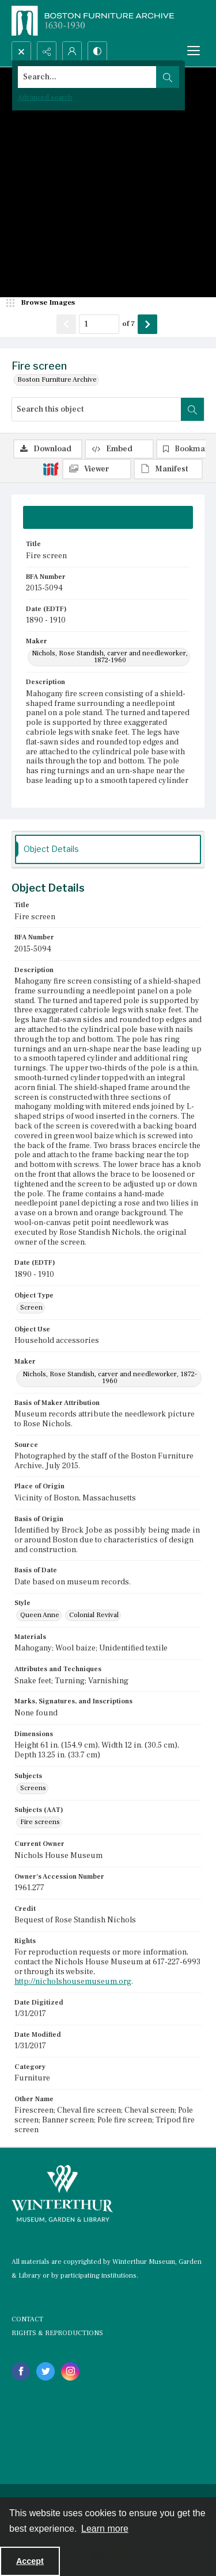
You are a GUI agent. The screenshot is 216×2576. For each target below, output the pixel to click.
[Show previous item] (66, 324)
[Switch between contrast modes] (97, 51)
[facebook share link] (21, 2371)
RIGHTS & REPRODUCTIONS (57, 2333)
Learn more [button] (104, 2528)
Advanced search (45, 97)
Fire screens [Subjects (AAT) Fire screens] (40, 1822)
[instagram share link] (70, 2371)
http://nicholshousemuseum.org (72, 1981)
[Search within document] (192, 409)
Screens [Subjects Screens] (33, 1788)
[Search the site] (87, 77)
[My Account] (72, 51)
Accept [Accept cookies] (30, 2561)
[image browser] (43, 303)
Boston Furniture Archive (57, 379)
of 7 (128, 323)
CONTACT (27, 2319)
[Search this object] (96, 409)
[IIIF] (50, 468)
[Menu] (193, 51)
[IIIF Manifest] (168, 469)
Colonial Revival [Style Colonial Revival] (94, 1615)
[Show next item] (147, 324)
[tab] (108, 517)
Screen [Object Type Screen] (31, 1307)
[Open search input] (21, 51)
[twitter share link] (45, 2371)
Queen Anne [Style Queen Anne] (39, 1615)
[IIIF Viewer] (96, 469)
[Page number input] (99, 324)
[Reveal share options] (46, 51)
